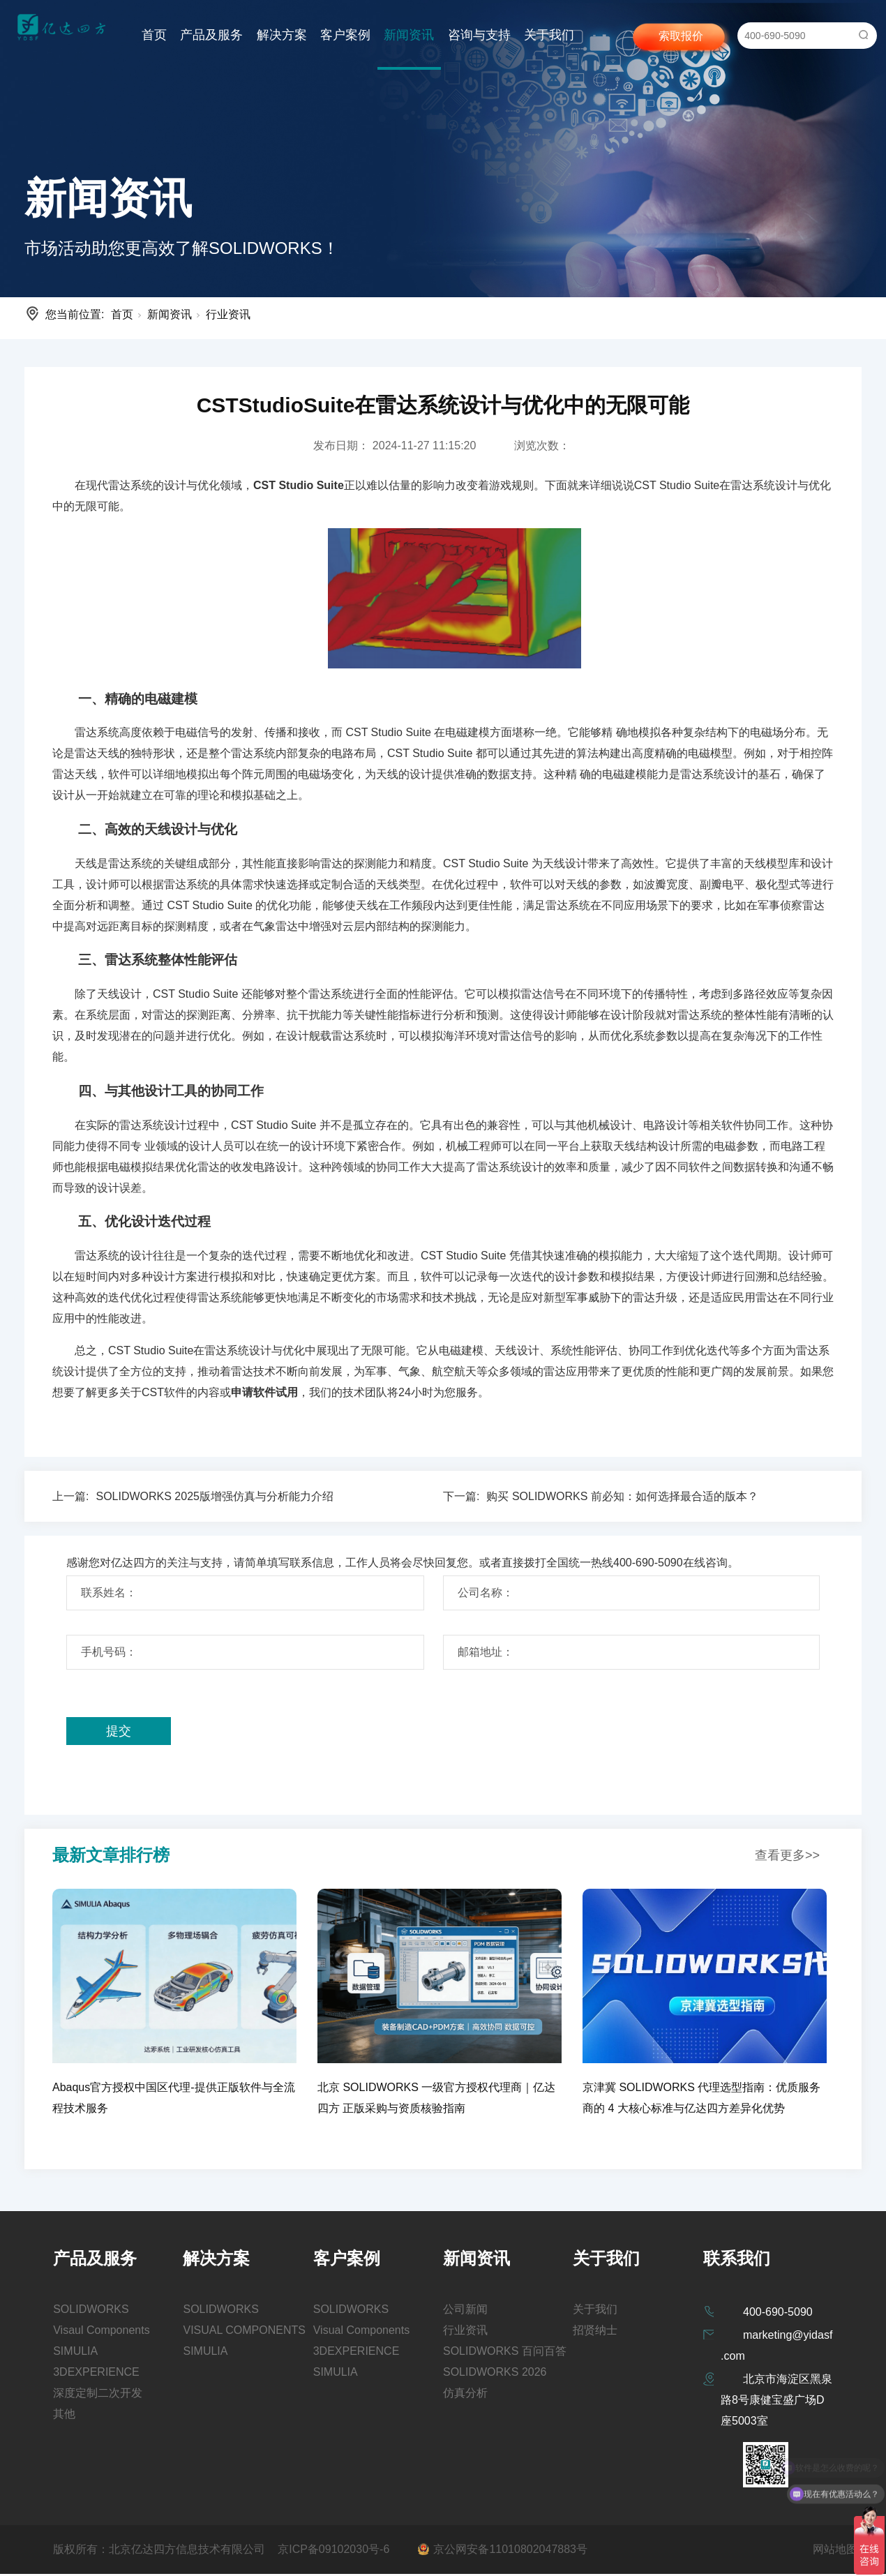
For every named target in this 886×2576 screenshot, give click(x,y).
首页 (154, 35)
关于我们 (549, 35)
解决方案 (282, 35)
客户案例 (345, 35)
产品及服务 (211, 35)
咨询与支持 (479, 35)
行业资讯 (228, 314)
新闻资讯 (409, 35)
